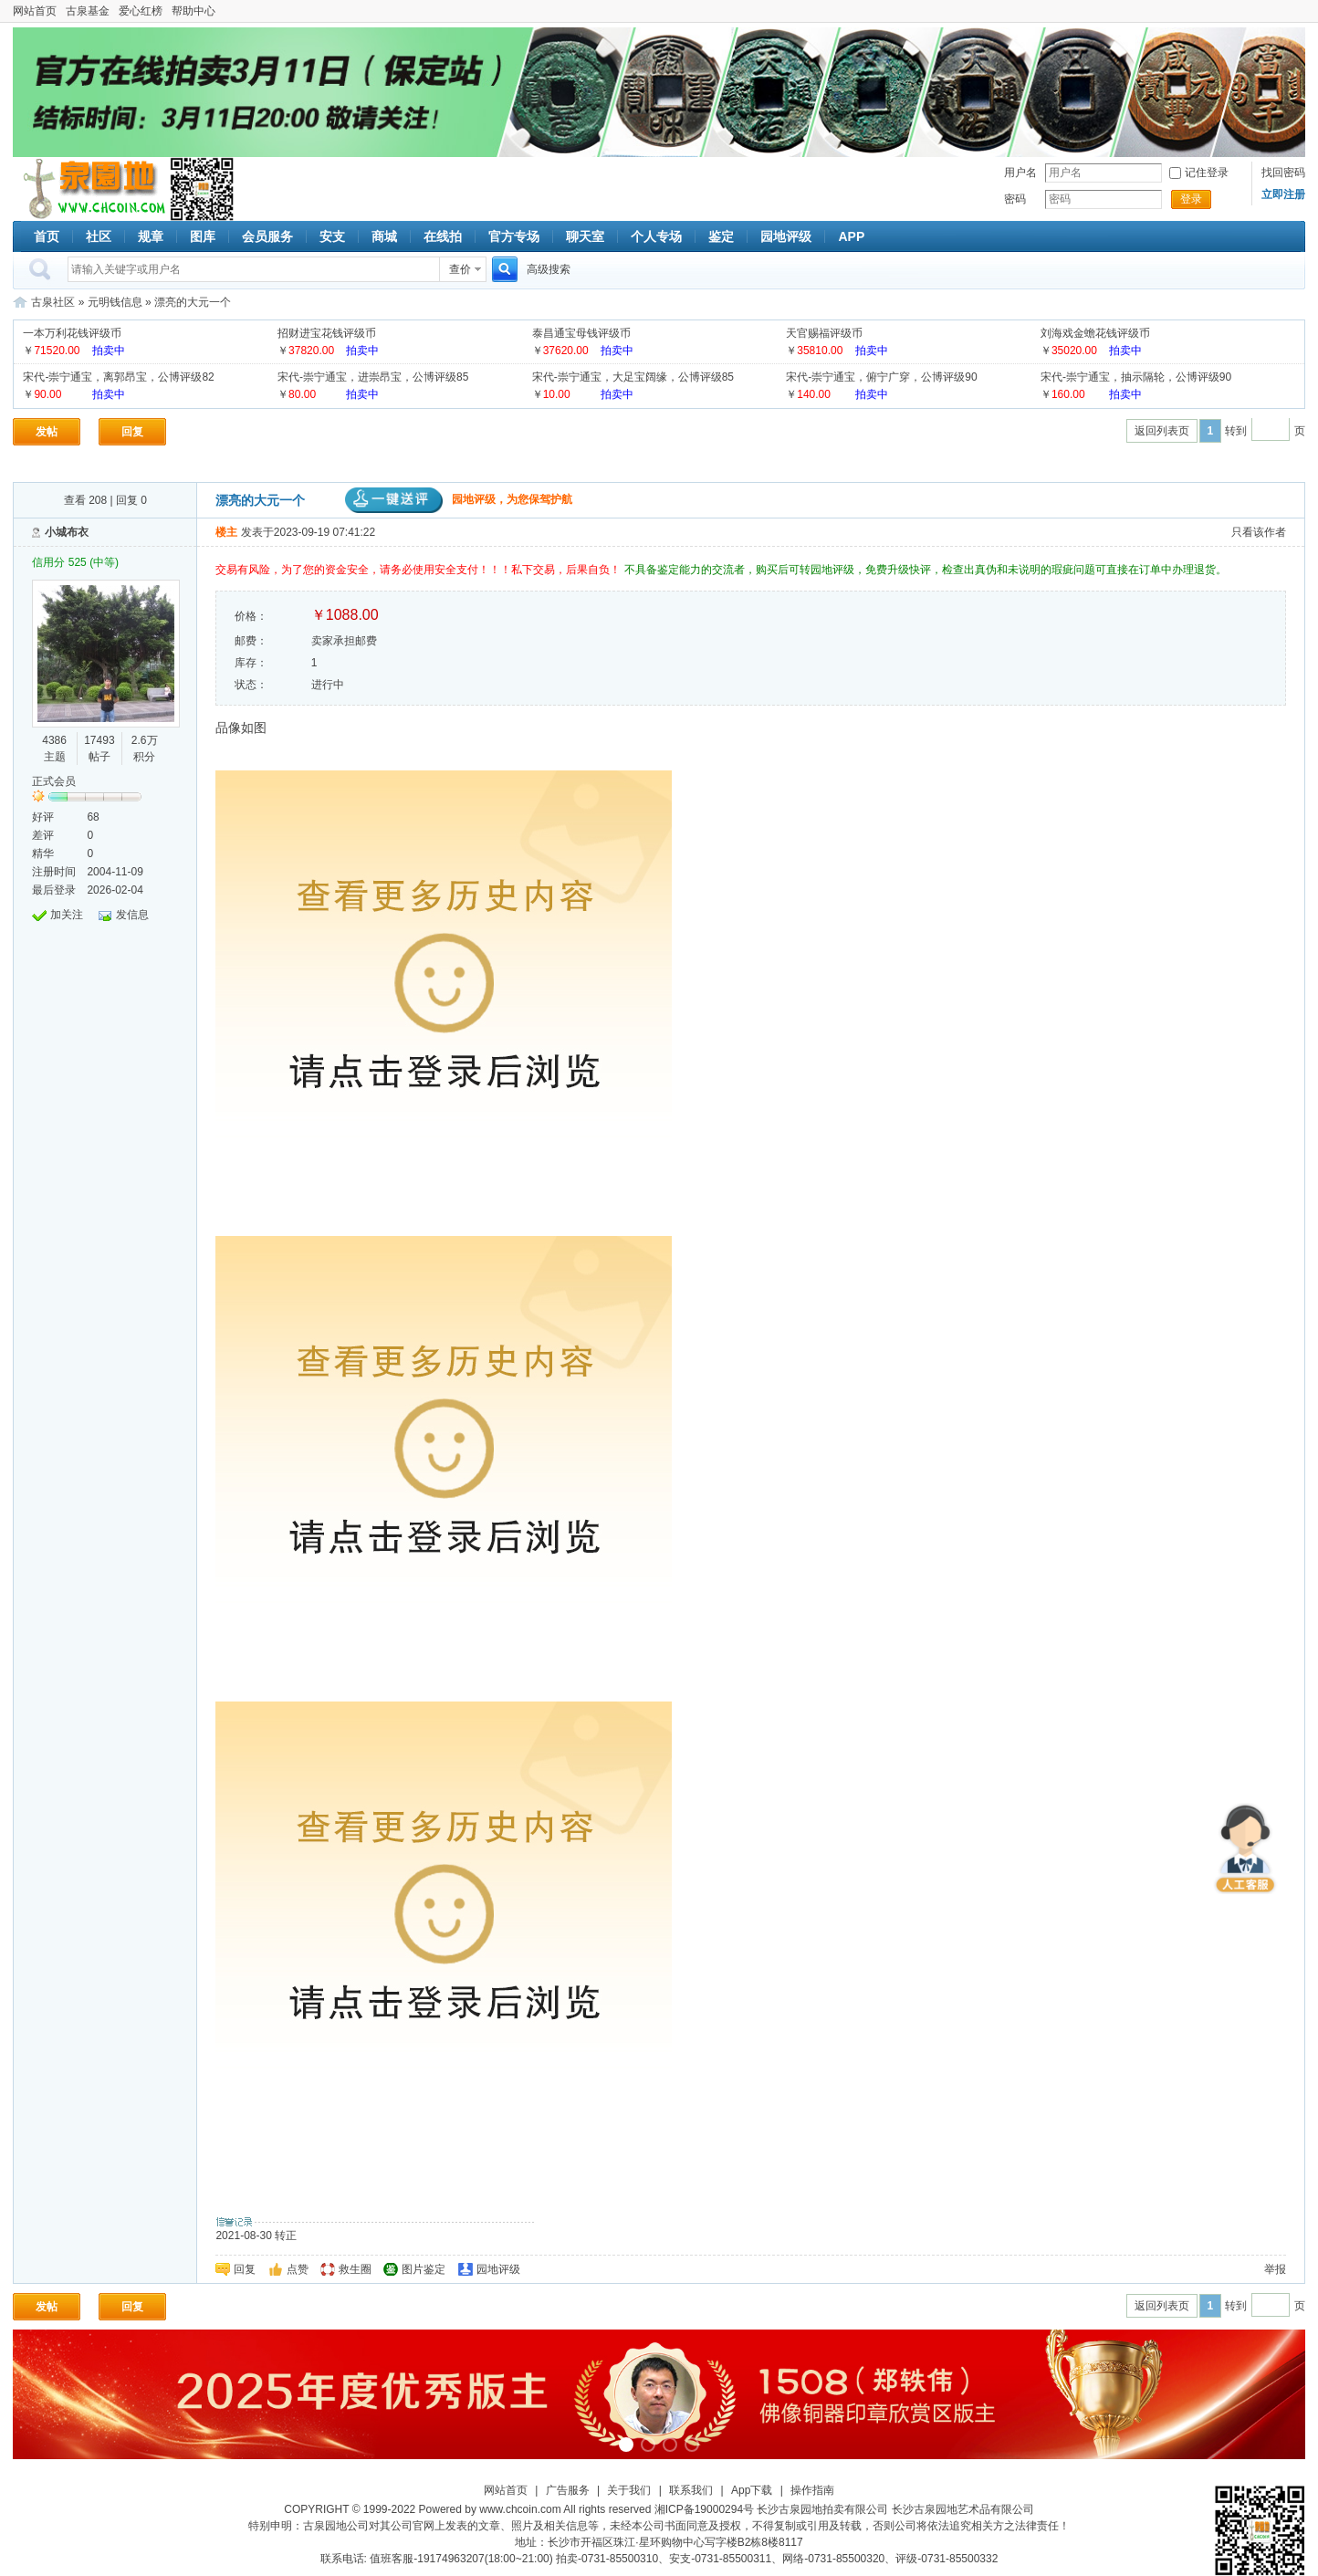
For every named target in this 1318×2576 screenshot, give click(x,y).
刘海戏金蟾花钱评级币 (1095, 333)
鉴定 (721, 236)
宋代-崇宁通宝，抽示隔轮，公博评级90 (1136, 377)
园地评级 (785, 236)
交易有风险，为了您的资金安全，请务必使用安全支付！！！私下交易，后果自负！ (419, 569)
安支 (332, 236)
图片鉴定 (423, 2269)
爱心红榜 (140, 11)
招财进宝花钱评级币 (326, 333)
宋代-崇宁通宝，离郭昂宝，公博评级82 (118, 377)
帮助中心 (193, 11)
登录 (1191, 199)
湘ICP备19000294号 (704, 2509)
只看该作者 (1258, 532)
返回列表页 (1162, 430)
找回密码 (1283, 172)
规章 (150, 236)
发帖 (47, 431)
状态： (251, 684)
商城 (384, 236)
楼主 (226, 532)
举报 (1275, 2269)
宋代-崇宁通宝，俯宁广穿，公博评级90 (881, 377)
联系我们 (691, 2490)
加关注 (66, 914)
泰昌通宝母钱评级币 (581, 333)
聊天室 (585, 236)
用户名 (1020, 172)
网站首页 (35, 11)
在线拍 (443, 236)
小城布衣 (67, 532)
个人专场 (656, 236)
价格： (251, 616)
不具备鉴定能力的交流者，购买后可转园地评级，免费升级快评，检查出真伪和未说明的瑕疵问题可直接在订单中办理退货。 (925, 569)
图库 (202, 236)
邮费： (251, 640)
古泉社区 (91, 189)
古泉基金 (88, 11)
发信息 (132, 914)
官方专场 (513, 236)
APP (851, 236)
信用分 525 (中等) (75, 562)
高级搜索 (548, 269)
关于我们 (629, 2490)
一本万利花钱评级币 (72, 333)
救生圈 (355, 2269)
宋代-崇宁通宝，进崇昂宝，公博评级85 (372, 377)
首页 (46, 236)
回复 (132, 431)
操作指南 (812, 2490)
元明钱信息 (115, 302)
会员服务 (267, 236)
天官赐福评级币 (824, 333)
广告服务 (568, 2490)
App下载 (751, 2490)
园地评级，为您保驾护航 (458, 499)
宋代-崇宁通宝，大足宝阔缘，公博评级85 (633, 377)
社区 (98, 236)
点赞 (298, 2269)
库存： (251, 662)
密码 (1015, 199)
